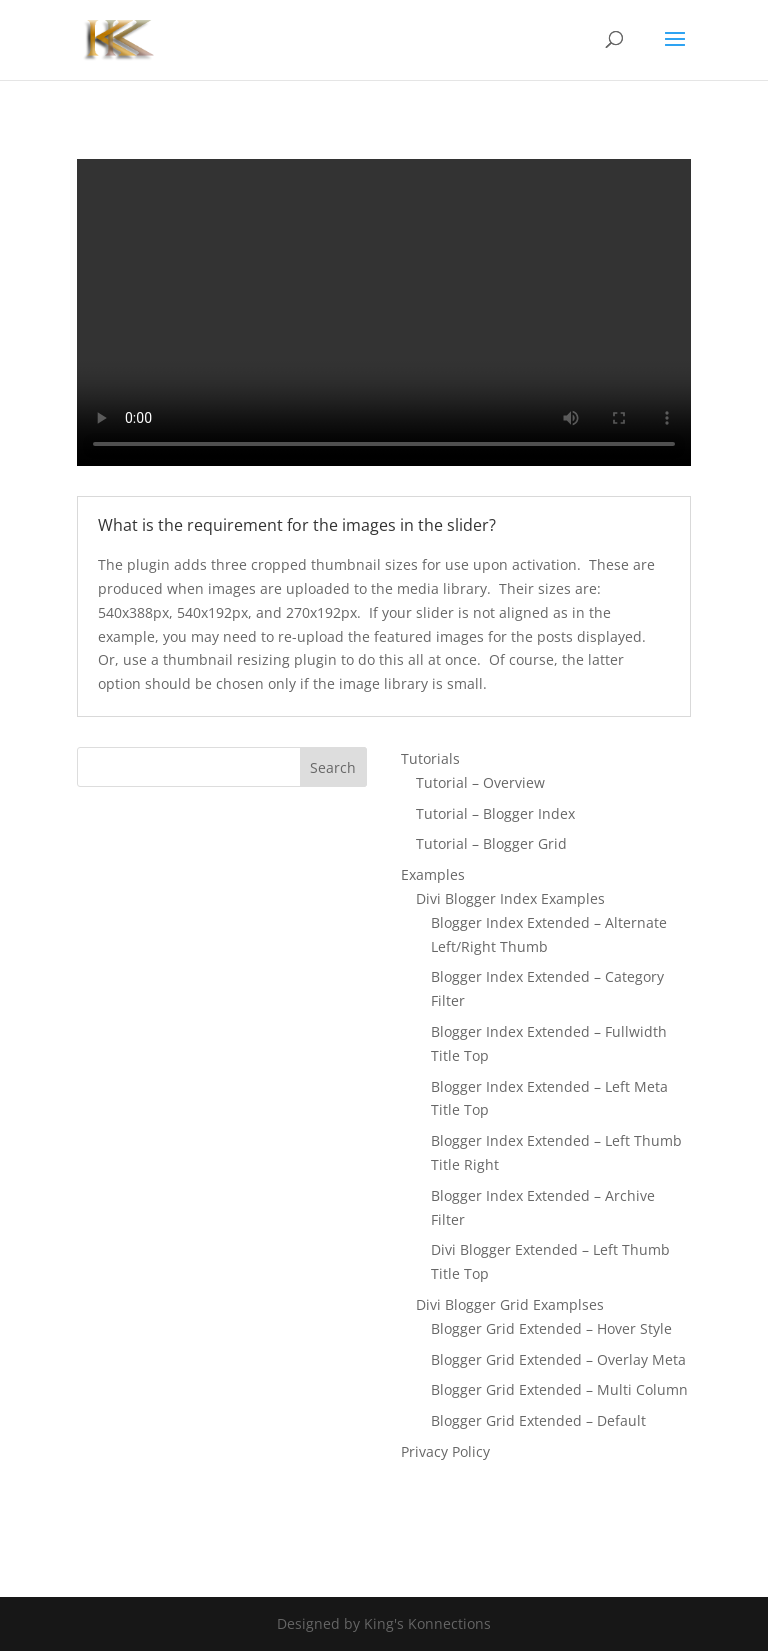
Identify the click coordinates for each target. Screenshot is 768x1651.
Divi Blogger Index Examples (510, 898)
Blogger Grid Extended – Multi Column (559, 1389)
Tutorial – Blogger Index (495, 813)
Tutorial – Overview (480, 782)
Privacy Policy (445, 1451)
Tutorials (430, 758)
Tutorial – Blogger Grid (491, 843)
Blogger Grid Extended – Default (538, 1420)
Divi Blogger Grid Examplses (510, 1304)
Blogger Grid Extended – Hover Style (551, 1328)
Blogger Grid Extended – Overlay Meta (558, 1359)
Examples (433, 874)
